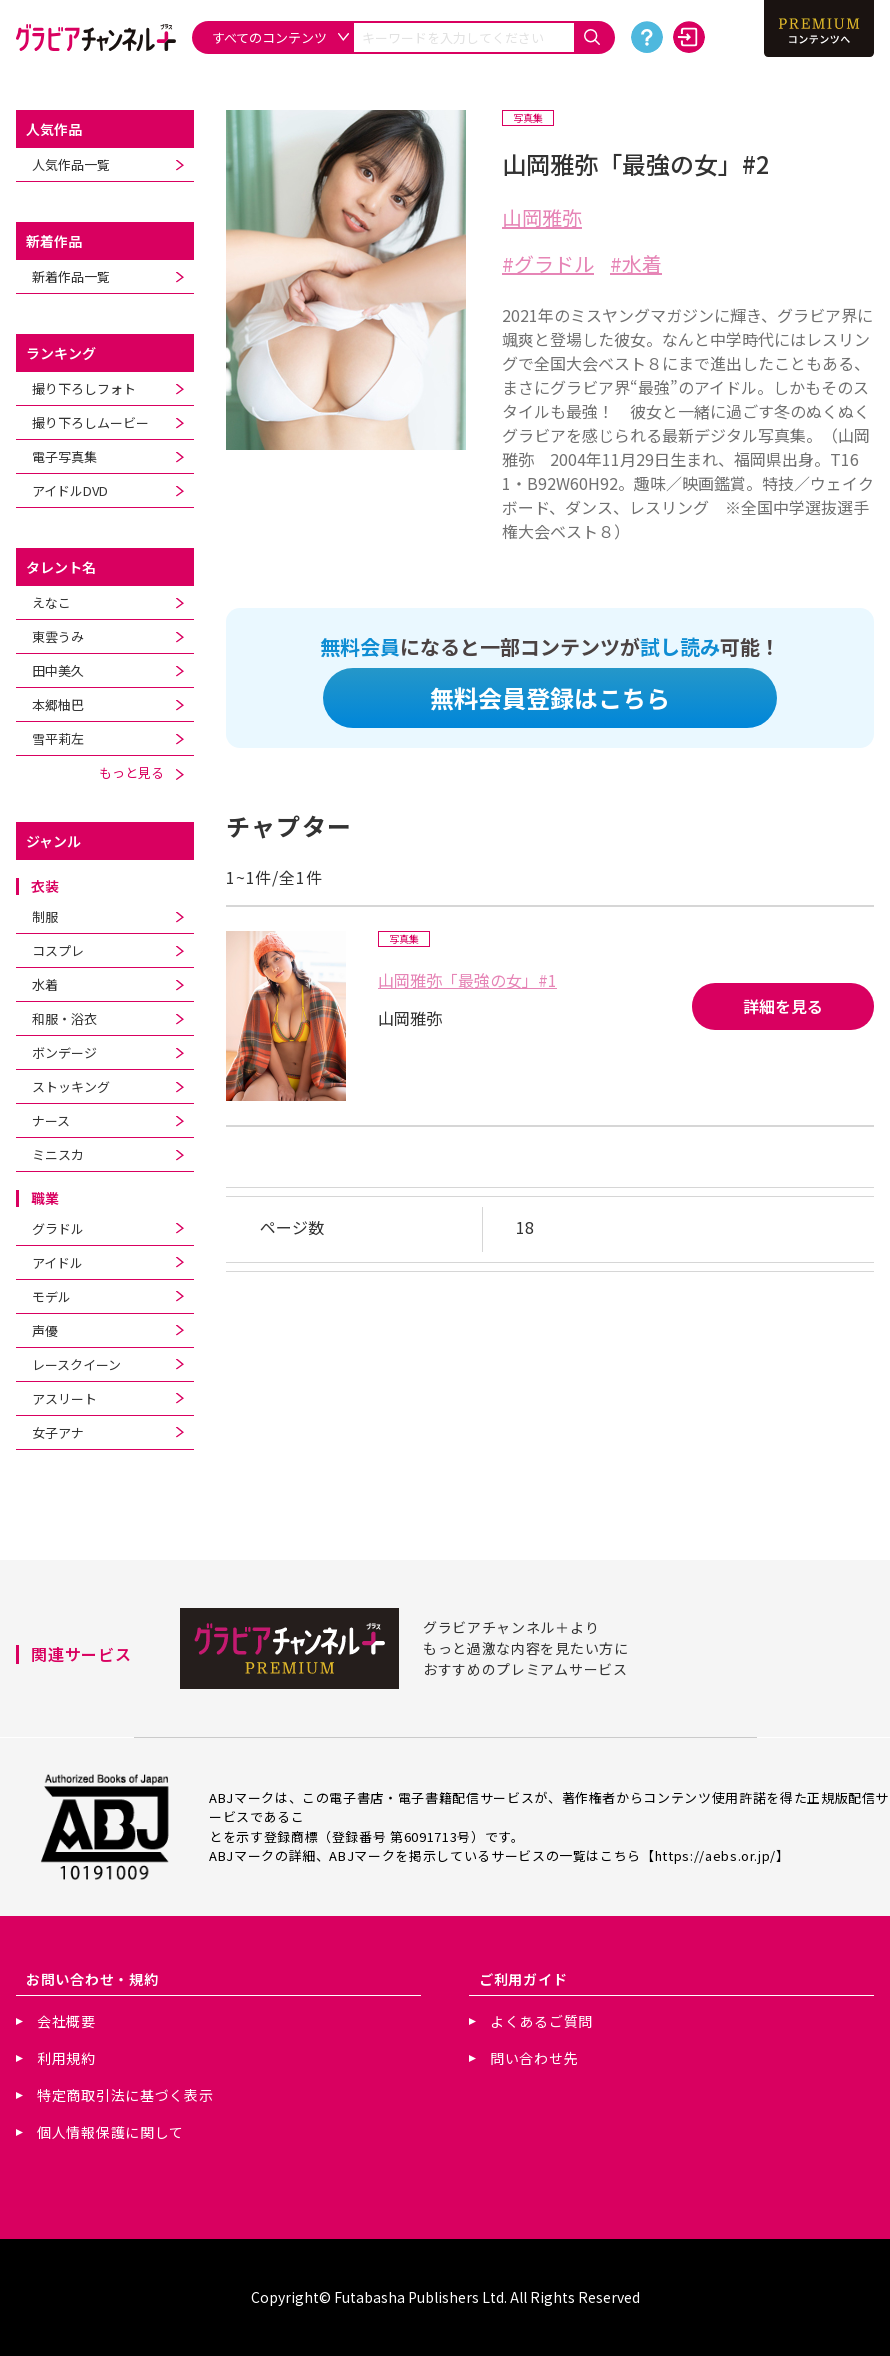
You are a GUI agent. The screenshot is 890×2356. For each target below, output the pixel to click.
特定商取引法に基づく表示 (125, 2095)
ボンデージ (64, 1052)
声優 (45, 1330)
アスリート (64, 1398)
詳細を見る (783, 1006)
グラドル (58, 1228)
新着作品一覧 (71, 276)
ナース (51, 1120)
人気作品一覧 (71, 164)
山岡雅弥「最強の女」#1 (467, 980)
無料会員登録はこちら (550, 697)
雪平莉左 (58, 738)
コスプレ (58, 950)
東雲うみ (58, 636)
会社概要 (66, 2021)
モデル (51, 1296)
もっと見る (141, 772)
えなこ (51, 602)
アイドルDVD (70, 490)
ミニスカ (58, 1154)
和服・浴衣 (64, 1018)
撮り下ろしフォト (84, 388)
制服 (45, 916)
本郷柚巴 (58, 704)
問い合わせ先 (534, 2058)
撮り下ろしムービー (90, 422)
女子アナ (58, 1432)
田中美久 (58, 670)
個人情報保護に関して (110, 2132)
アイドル (57, 1262)
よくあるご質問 (541, 2021)
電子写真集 (64, 456)
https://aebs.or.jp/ (715, 1855)
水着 (45, 984)
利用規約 (66, 2058)
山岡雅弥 (542, 217)
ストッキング (71, 1086)
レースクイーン (76, 1364)
